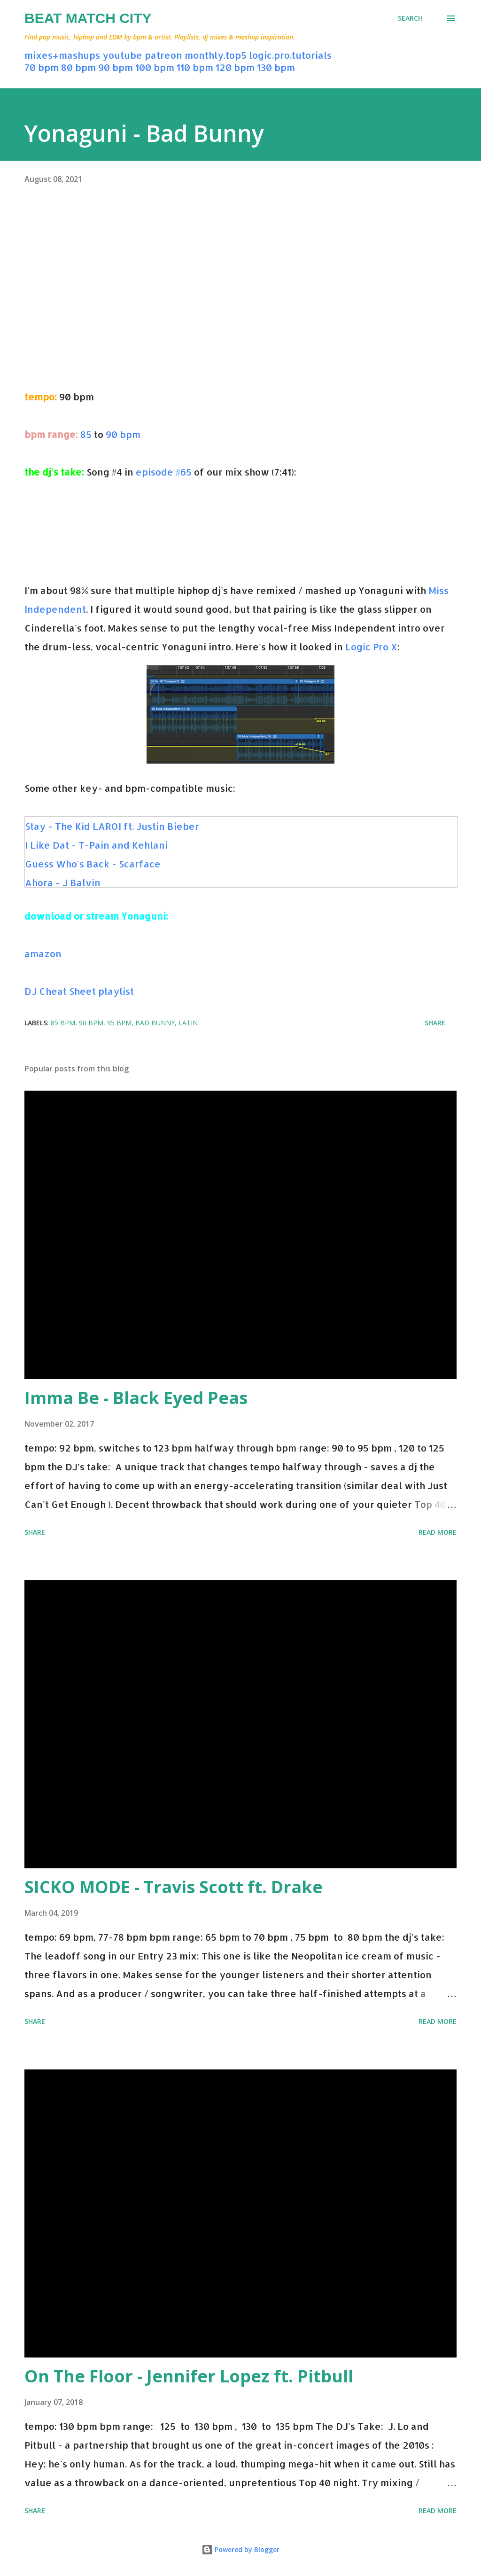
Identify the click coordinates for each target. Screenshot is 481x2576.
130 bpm (276, 67)
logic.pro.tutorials (290, 55)
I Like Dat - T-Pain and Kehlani (96, 845)
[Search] (410, 18)
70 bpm (41, 67)
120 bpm (235, 67)
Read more (438, 1532)
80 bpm (78, 67)
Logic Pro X (371, 646)
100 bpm (154, 67)
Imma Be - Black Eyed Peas (136, 1397)
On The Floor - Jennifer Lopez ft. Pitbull (188, 2376)
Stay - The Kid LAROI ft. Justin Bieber (112, 826)
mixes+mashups (62, 55)
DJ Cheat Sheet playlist (79, 991)
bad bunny (155, 1022)
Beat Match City (88, 18)
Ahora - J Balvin (63, 882)
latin (188, 1022)
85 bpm (63, 1022)
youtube (122, 55)
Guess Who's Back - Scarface (93, 864)
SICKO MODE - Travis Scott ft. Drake (173, 1886)
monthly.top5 (216, 55)
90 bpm (115, 67)
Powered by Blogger (240, 2549)
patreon (163, 55)
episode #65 (164, 472)
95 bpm (119, 1022)
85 (86, 434)
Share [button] (435, 1022)
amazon (43, 953)
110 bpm (195, 67)
